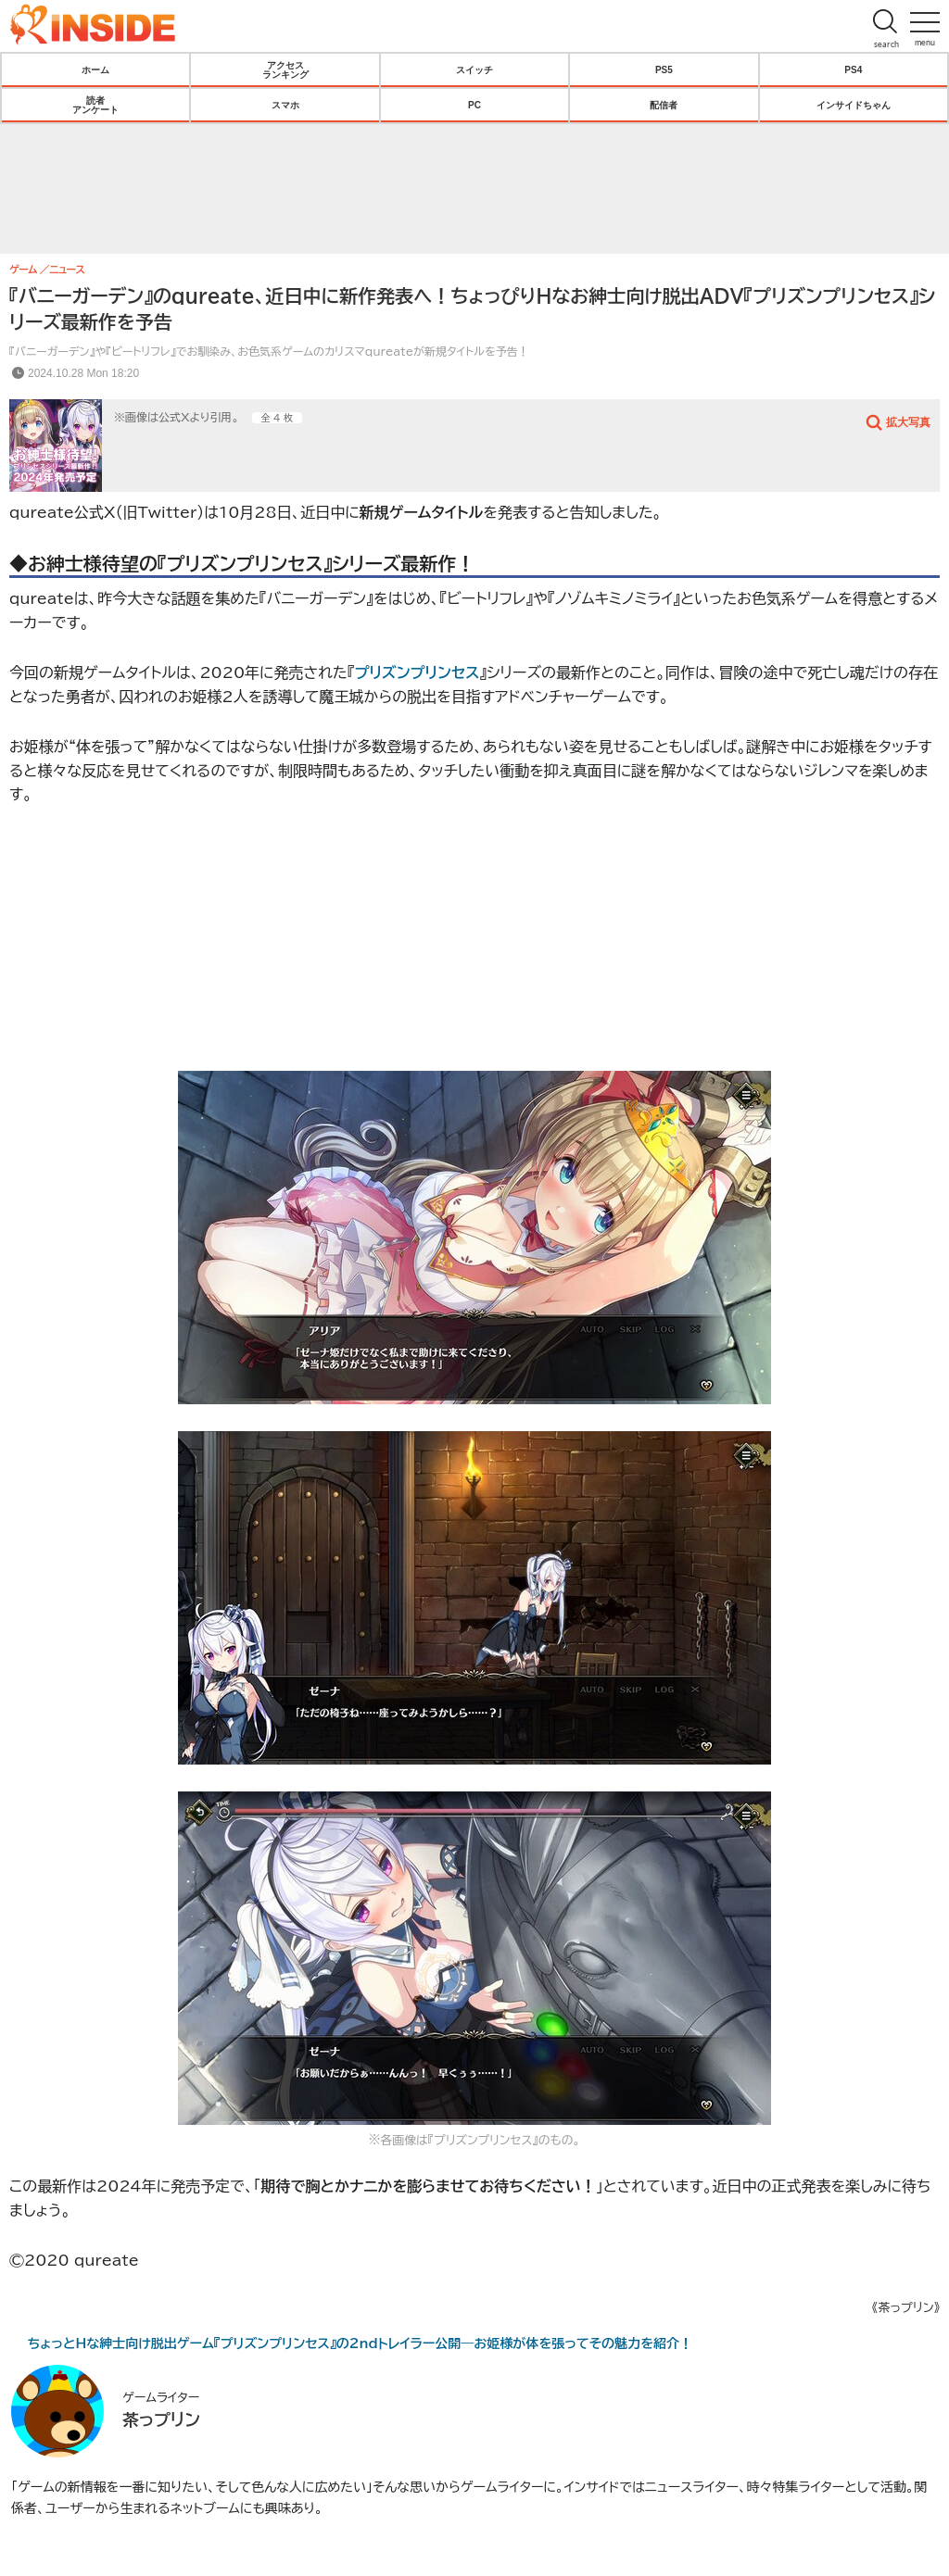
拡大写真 (908, 421)
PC (474, 104)
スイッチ (474, 69)
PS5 (664, 69)
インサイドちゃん (853, 104)
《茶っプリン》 (906, 2308)
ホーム (95, 69)
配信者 (663, 104)
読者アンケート (95, 104)
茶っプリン (161, 2419)
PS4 (853, 69)
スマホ (285, 104)
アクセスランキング (285, 69)
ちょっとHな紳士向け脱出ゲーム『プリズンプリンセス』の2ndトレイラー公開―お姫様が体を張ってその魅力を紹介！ (360, 2343)
